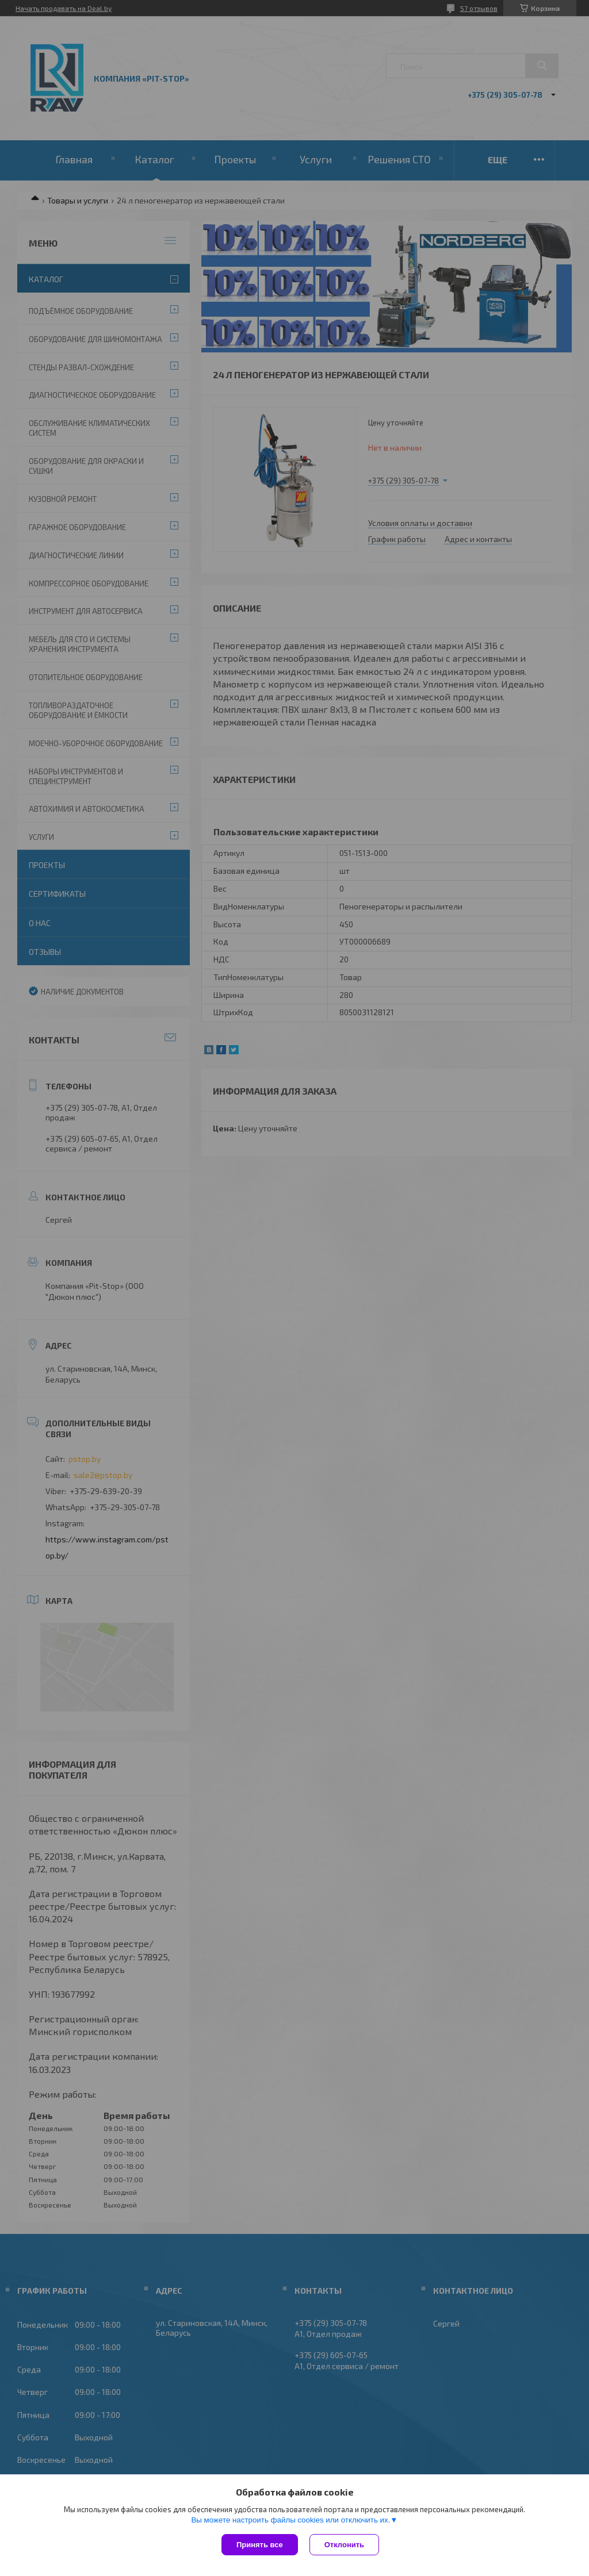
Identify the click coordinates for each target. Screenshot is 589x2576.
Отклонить (344, 2544)
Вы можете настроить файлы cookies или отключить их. (290, 2520)
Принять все (259, 2544)
